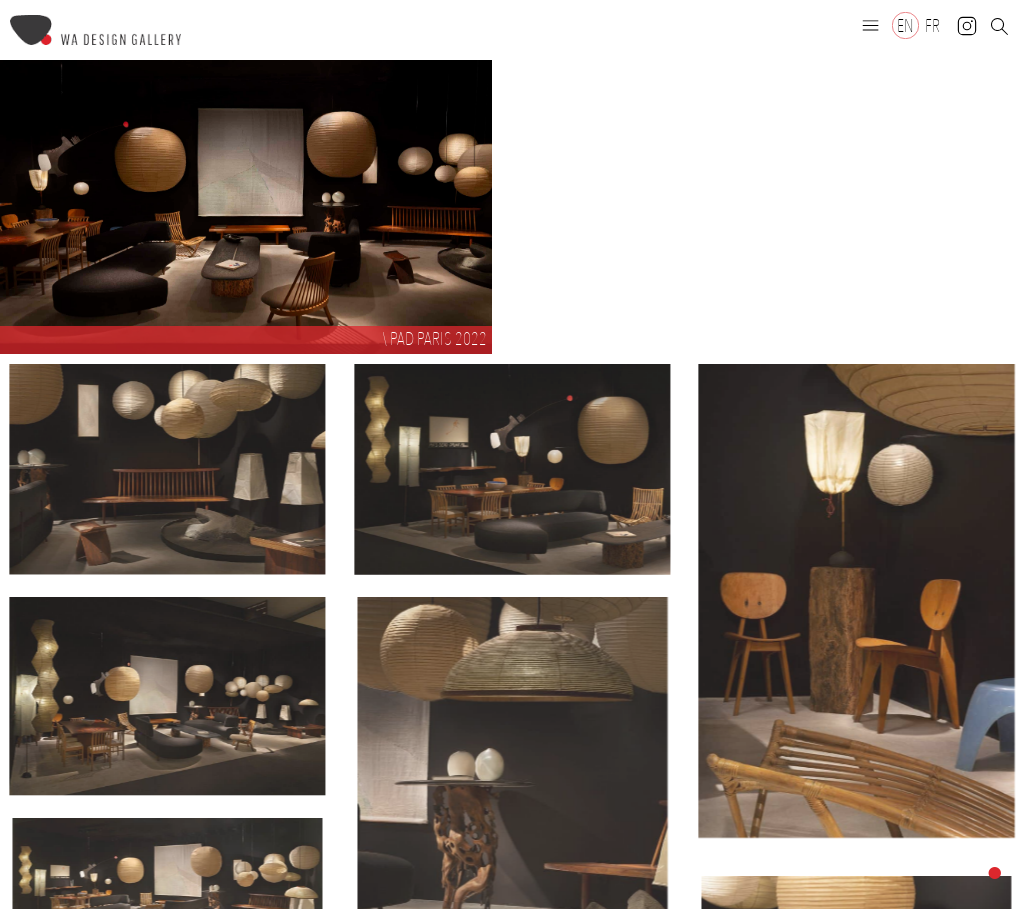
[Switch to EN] (905, 25)
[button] (871, 25)
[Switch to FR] (932, 25)
